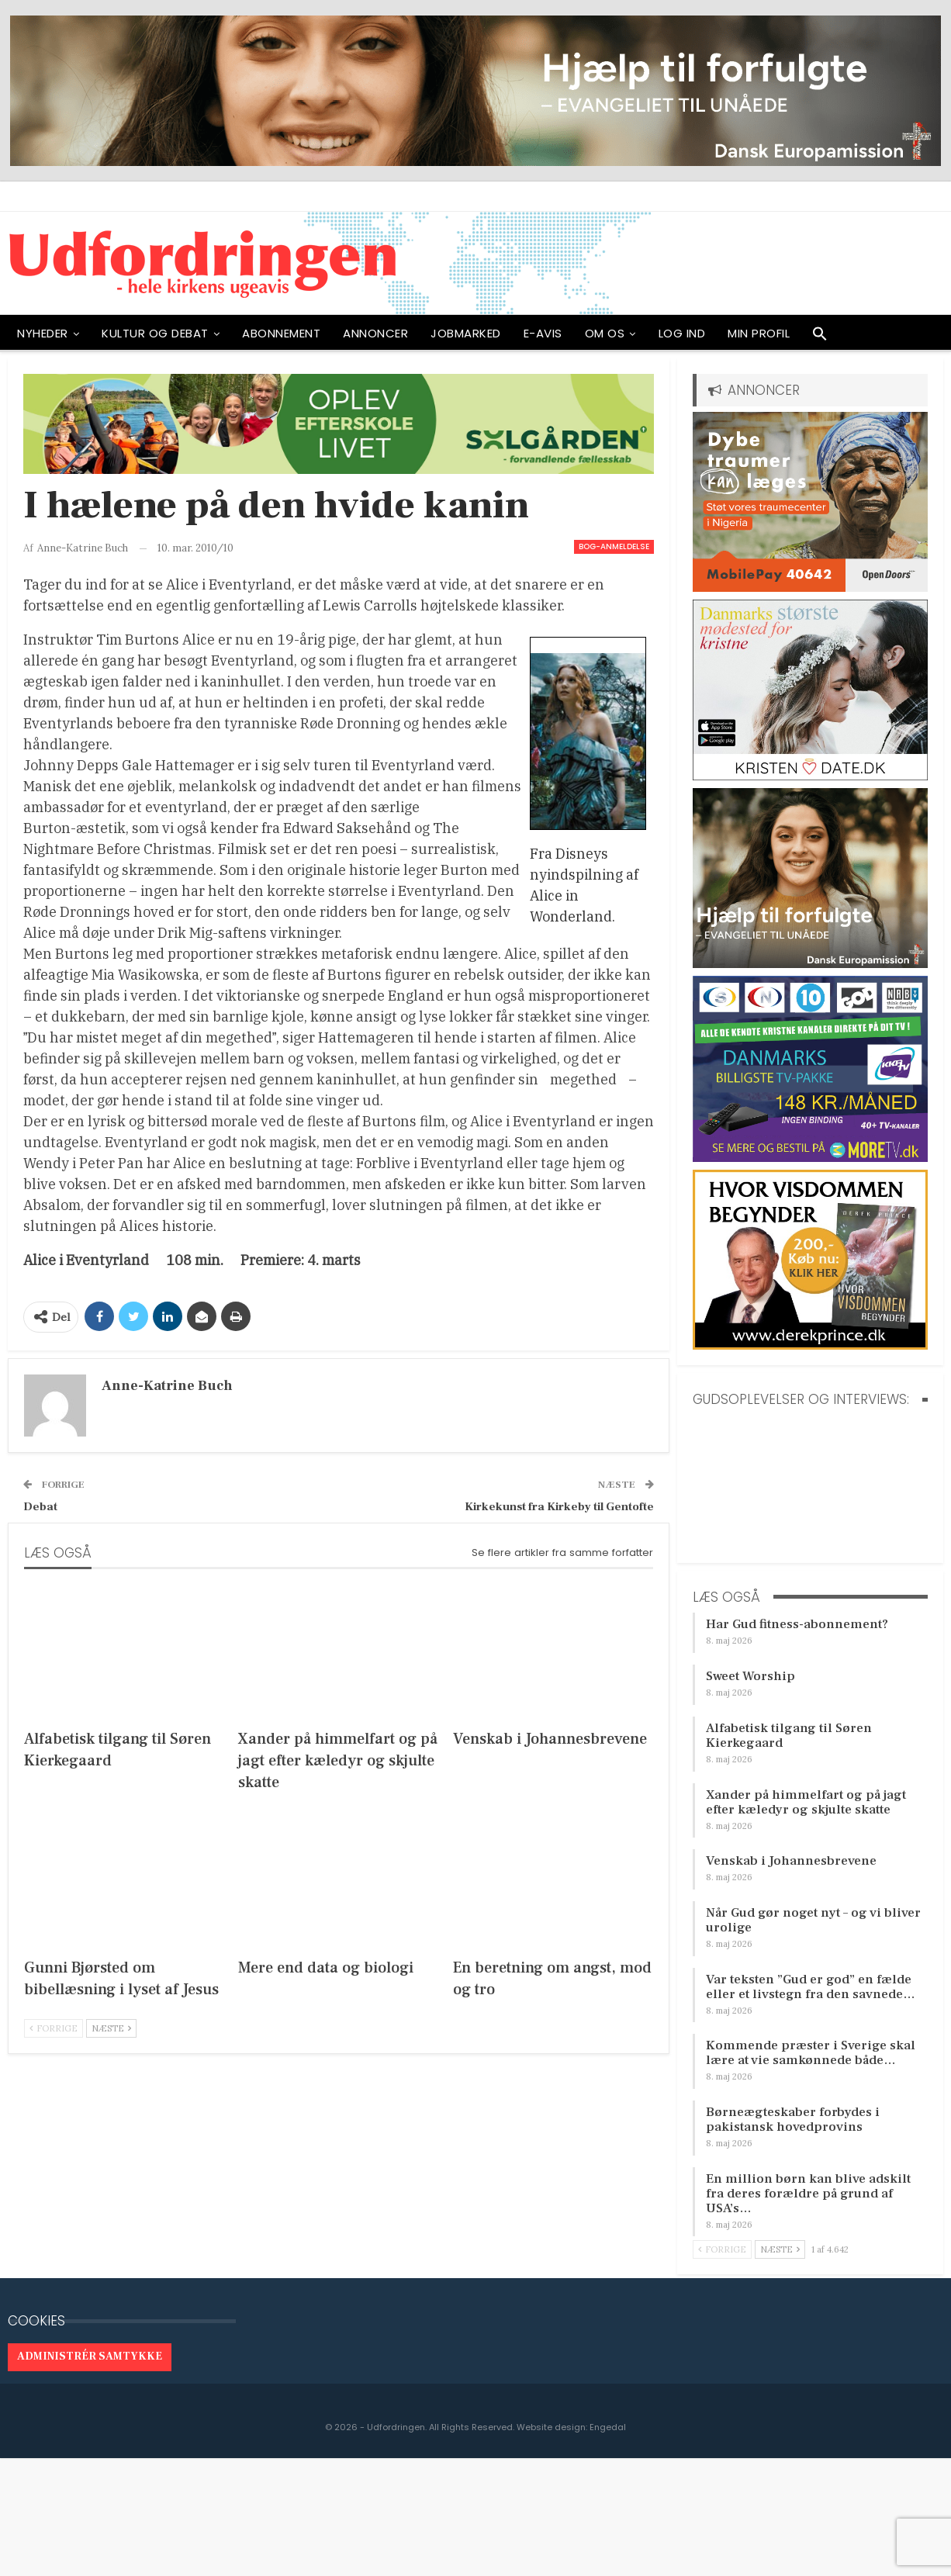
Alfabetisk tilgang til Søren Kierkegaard (789, 1735)
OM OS (605, 333)
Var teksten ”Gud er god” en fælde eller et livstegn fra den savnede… (810, 1987)
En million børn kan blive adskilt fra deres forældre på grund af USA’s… (808, 2193)
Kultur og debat (155, 333)
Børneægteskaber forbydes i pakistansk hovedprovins (793, 2119)
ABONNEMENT (281, 333)
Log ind (682, 333)
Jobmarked (466, 333)
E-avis (543, 333)
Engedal (608, 2427)
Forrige (53, 2028)
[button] (820, 337)
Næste (111, 2028)
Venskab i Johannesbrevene (791, 1860)
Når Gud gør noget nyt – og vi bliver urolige (813, 1920)
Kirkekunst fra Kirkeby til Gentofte (559, 1506)
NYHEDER (42, 333)
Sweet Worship (750, 1676)
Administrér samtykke (89, 2356)
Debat (40, 1506)
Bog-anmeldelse (614, 546)
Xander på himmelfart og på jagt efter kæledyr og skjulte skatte (806, 1802)
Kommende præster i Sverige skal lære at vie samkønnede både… (810, 2053)
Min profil (759, 333)
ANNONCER (375, 333)
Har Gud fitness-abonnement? (797, 1624)
